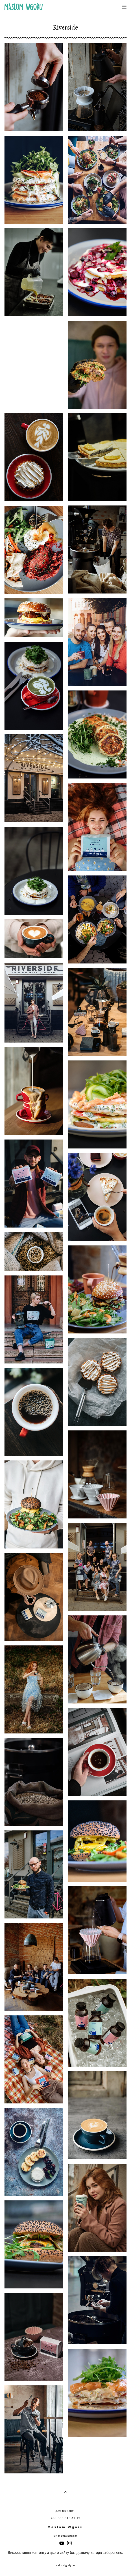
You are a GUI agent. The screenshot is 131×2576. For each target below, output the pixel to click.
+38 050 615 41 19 (65, 2518)
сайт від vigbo (65, 2565)
